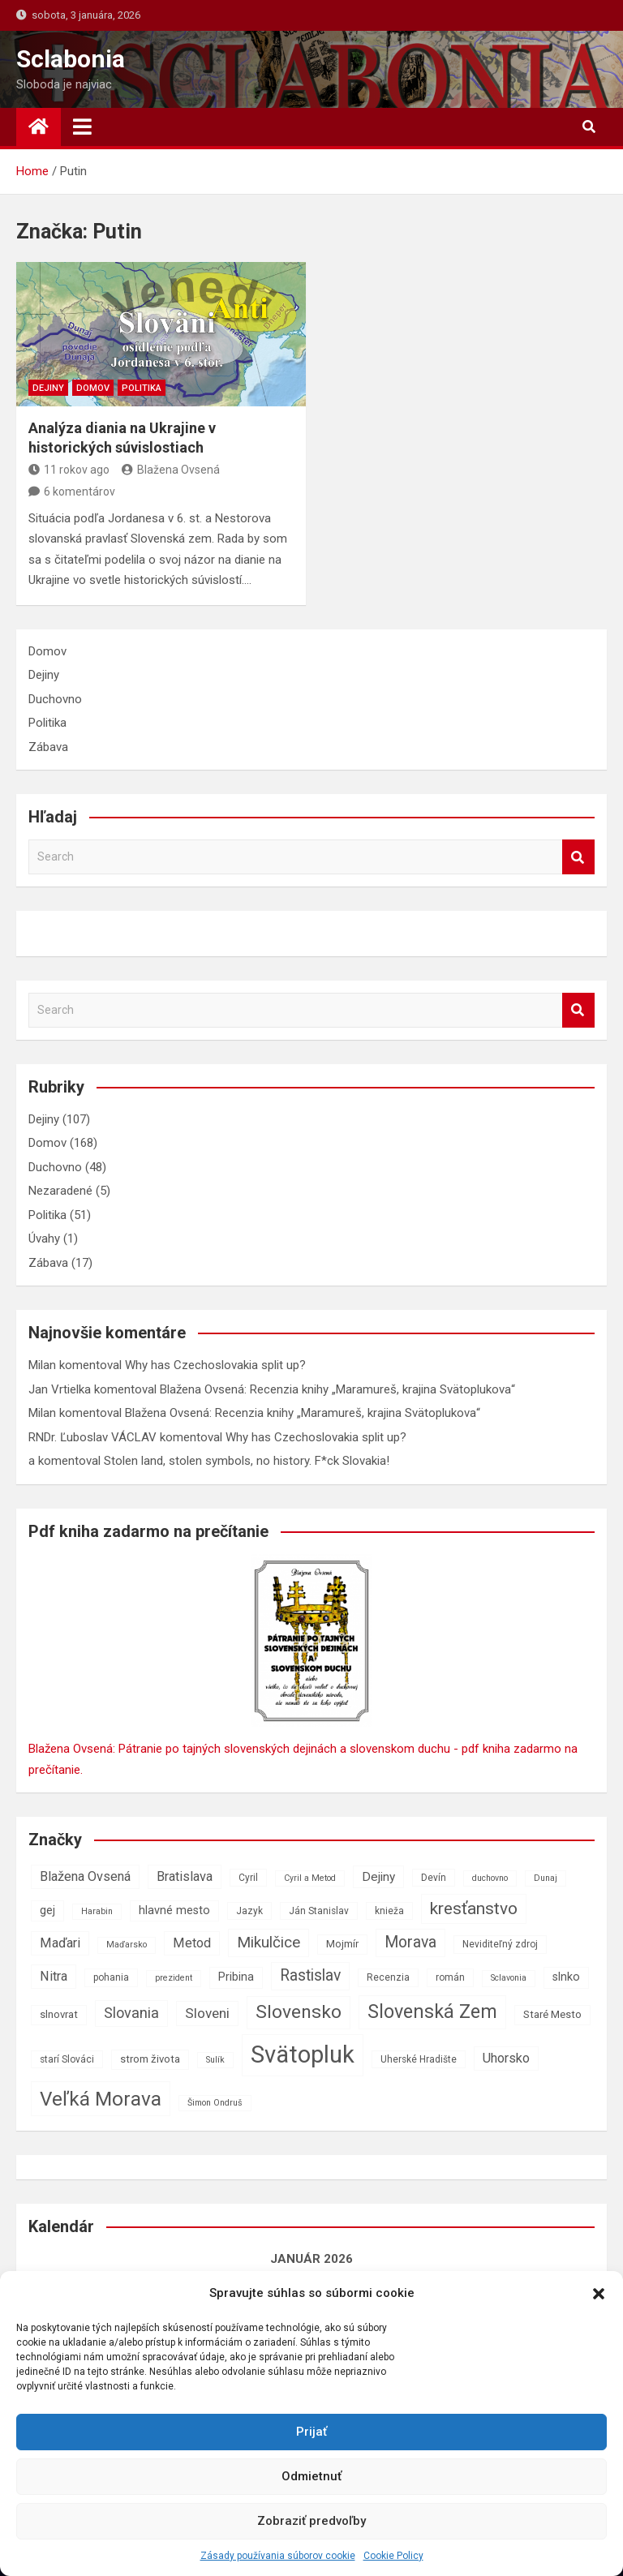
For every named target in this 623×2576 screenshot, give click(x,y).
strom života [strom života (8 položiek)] (150, 2059)
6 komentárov (79, 491)
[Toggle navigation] (82, 126)
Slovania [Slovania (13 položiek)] (131, 2012)
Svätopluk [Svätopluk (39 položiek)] (302, 2054)
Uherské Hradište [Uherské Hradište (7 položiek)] (418, 2059)
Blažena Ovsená (171, 469)
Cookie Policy (393, 2555)
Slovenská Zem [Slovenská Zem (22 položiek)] (432, 2011)
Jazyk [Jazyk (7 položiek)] (249, 1911)
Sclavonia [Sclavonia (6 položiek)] (508, 1978)
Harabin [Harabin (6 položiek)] (97, 1911)
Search (578, 856)
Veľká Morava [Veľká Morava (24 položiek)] (100, 2098)
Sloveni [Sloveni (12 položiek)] (207, 2013)
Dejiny (48, 388)
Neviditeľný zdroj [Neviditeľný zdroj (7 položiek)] (500, 1944)
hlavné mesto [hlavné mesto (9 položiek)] (174, 1910)
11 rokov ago (69, 469)
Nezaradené (60, 1190)
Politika (141, 388)
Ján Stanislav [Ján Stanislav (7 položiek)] (319, 1911)
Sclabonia (70, 59)
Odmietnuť (311, 2476)
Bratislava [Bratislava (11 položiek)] (185, 1876)
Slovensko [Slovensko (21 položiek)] (299, 2012)
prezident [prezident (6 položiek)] (173, 1978)
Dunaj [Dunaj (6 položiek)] (545, 1878)
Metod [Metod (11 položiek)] (192, 1943)
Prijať (311, 2431)
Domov (93, 388)
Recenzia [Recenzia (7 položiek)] (388, 1977)
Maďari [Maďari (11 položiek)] (60, 1943)
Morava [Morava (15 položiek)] (410, 1942)
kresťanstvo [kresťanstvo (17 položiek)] (474, 1908)
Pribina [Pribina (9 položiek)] (236, 1977)
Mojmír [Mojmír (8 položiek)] (342, 1944)
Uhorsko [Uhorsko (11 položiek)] (506, 2058)
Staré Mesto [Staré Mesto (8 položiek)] (552, 2014)
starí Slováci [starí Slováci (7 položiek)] (67, 2059)
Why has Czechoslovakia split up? (215, 1365)
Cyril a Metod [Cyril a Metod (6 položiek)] (310, 1878)
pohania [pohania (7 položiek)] (111, 1977)
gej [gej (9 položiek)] (47, 1910)
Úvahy (44, 1238)
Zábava (48, 747)
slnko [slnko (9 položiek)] (566, 1977)
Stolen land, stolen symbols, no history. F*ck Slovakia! (246, 1460)
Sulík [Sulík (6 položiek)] (215, 2059)
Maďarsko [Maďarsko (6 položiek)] (126, 1944)
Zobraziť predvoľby (311, 2521)
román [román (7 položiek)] (450, 1977)
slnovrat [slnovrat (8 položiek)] (59, 2014)
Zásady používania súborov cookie (277, 2555)
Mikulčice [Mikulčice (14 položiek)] (268, 1942)
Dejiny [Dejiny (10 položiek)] (378, 1877)
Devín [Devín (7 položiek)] (433, 1877)
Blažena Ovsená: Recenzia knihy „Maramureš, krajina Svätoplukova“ (337, 1389)
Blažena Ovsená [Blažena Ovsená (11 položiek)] (85, 1876)
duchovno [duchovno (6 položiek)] (490, 1878)
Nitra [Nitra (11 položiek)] (53, 1976)
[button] (599, 2294)
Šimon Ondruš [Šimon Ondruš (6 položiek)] (215, 2102)
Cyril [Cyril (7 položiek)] (248, 1877)
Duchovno (55, 699)
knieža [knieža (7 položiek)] (389, 1911)
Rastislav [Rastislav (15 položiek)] (310, 1975)
